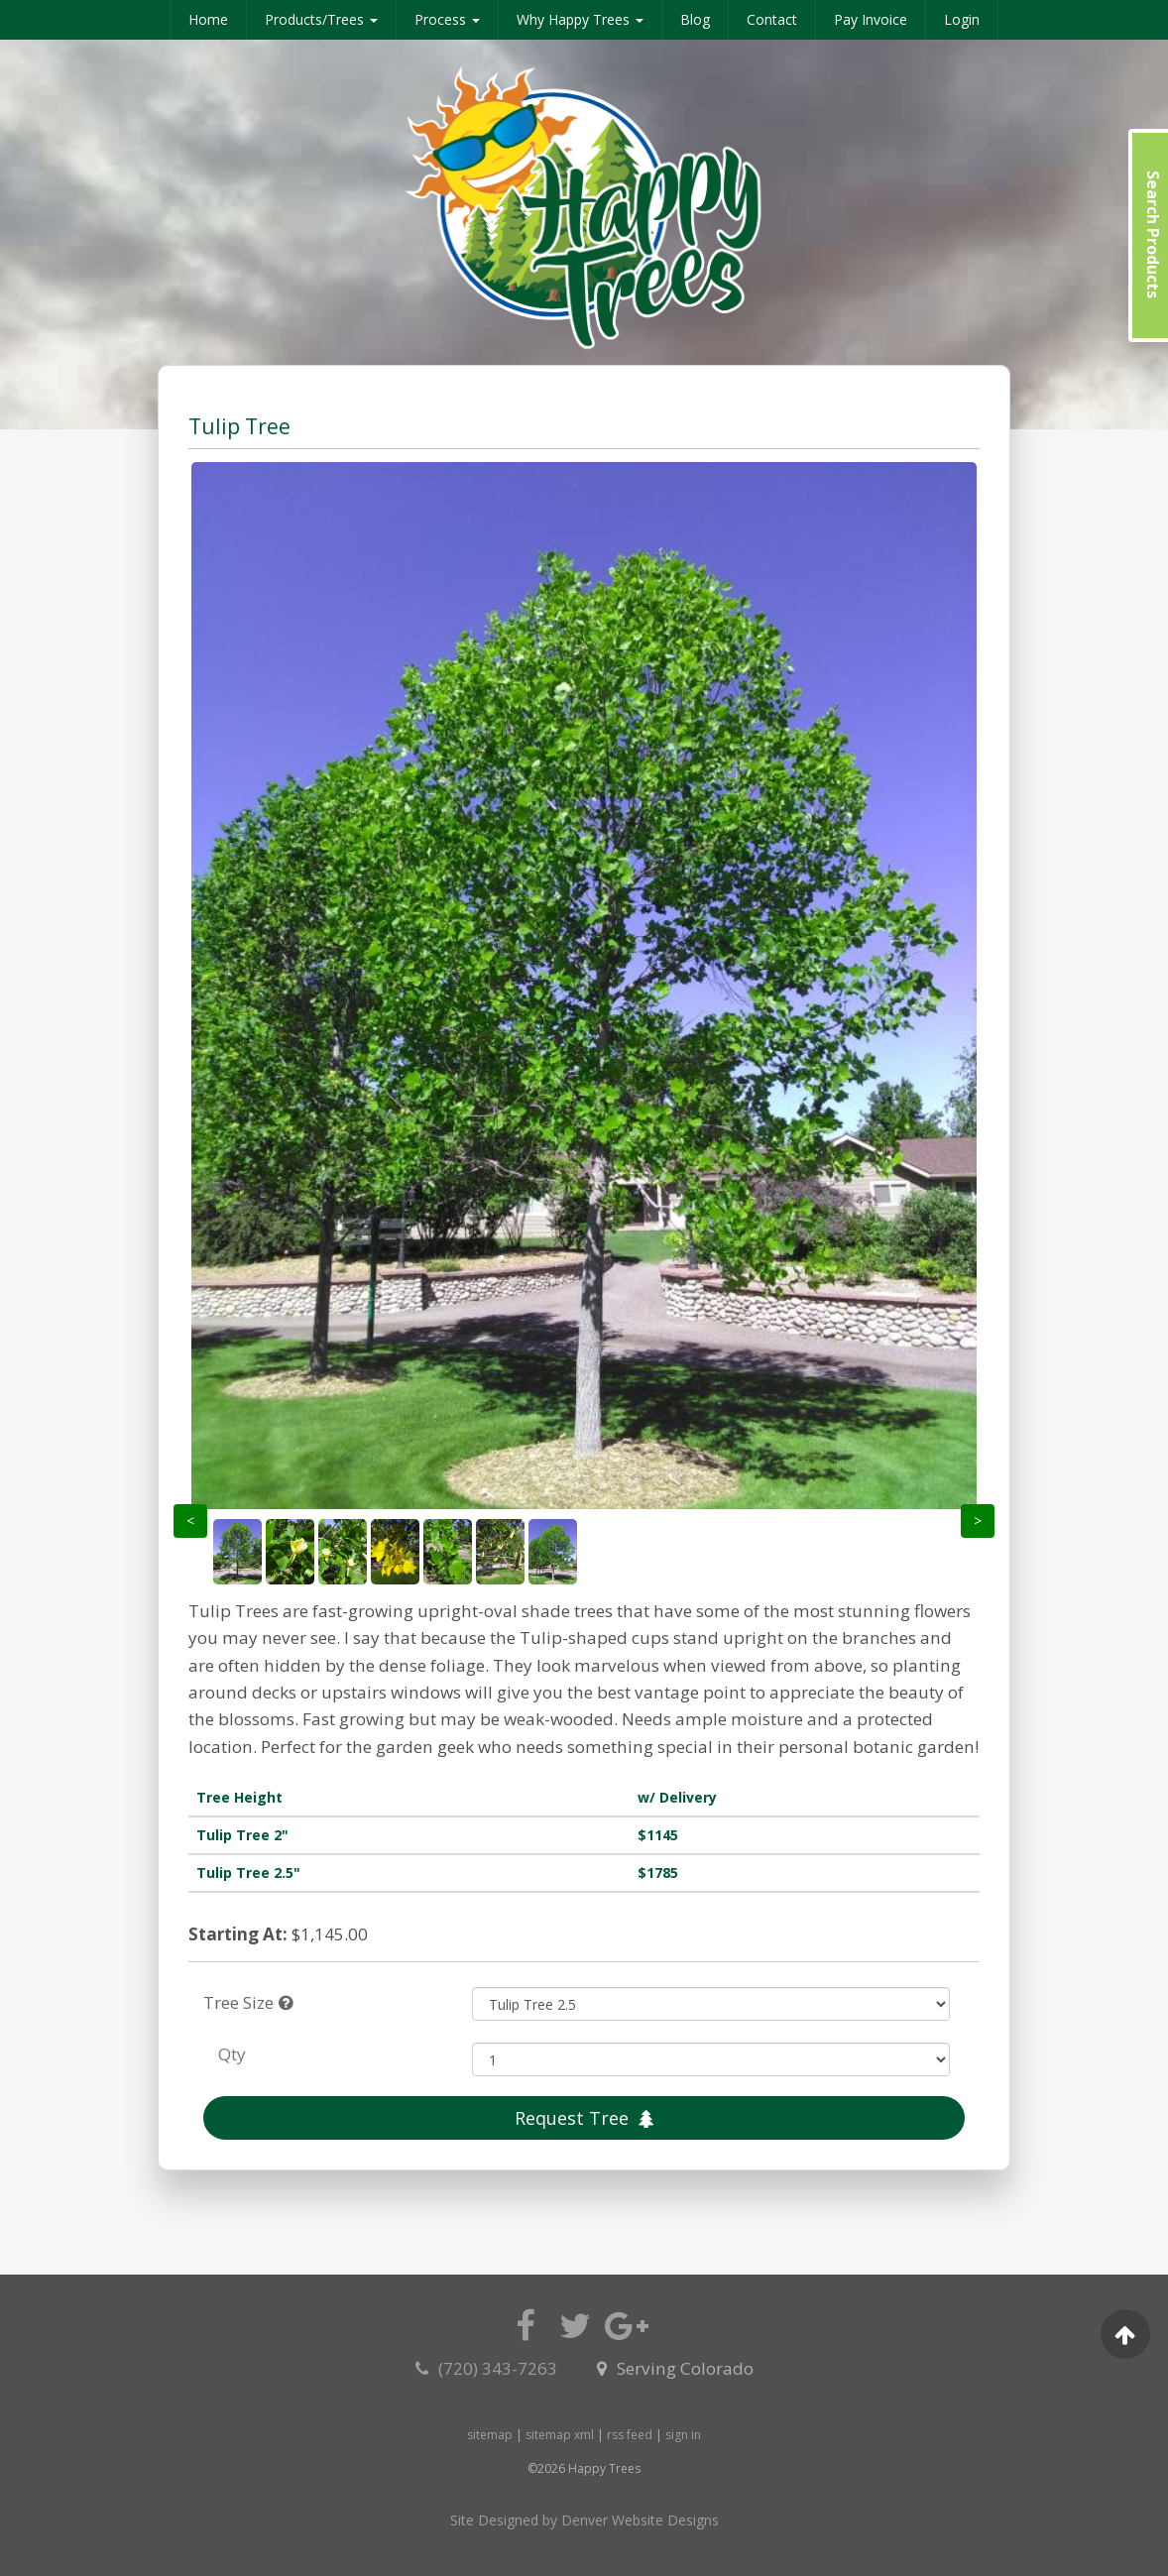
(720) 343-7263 (488, 2368)
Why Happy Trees (580, 19)
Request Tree (584, 2118)
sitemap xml (560, 2434)
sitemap (490, 2434)
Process (447, 19)
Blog (695, 19)
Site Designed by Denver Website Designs (584, 2520)
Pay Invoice (870, 19)
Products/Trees (321, 19)
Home (208, 19)
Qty (232, 2054)
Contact (772, 19)
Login (962, 19)
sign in (683, 2434)
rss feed (629, 2434)
